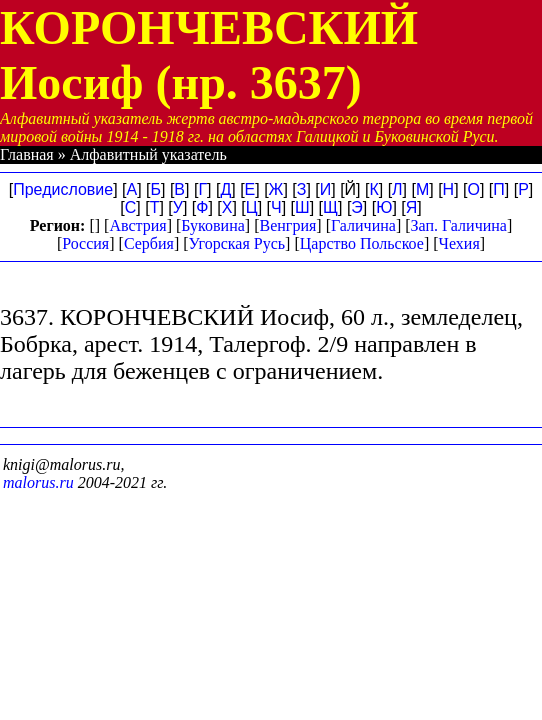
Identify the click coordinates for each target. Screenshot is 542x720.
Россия (85, 243)
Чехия (459, 243)
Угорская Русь (237, 243)
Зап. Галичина (459, 225)
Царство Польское (362, 243)
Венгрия (287, 225)
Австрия (137, 225)
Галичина (363, 225)
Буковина (213, 225)
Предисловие (63, 189)
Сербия (149, 243)
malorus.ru (38, 482)
